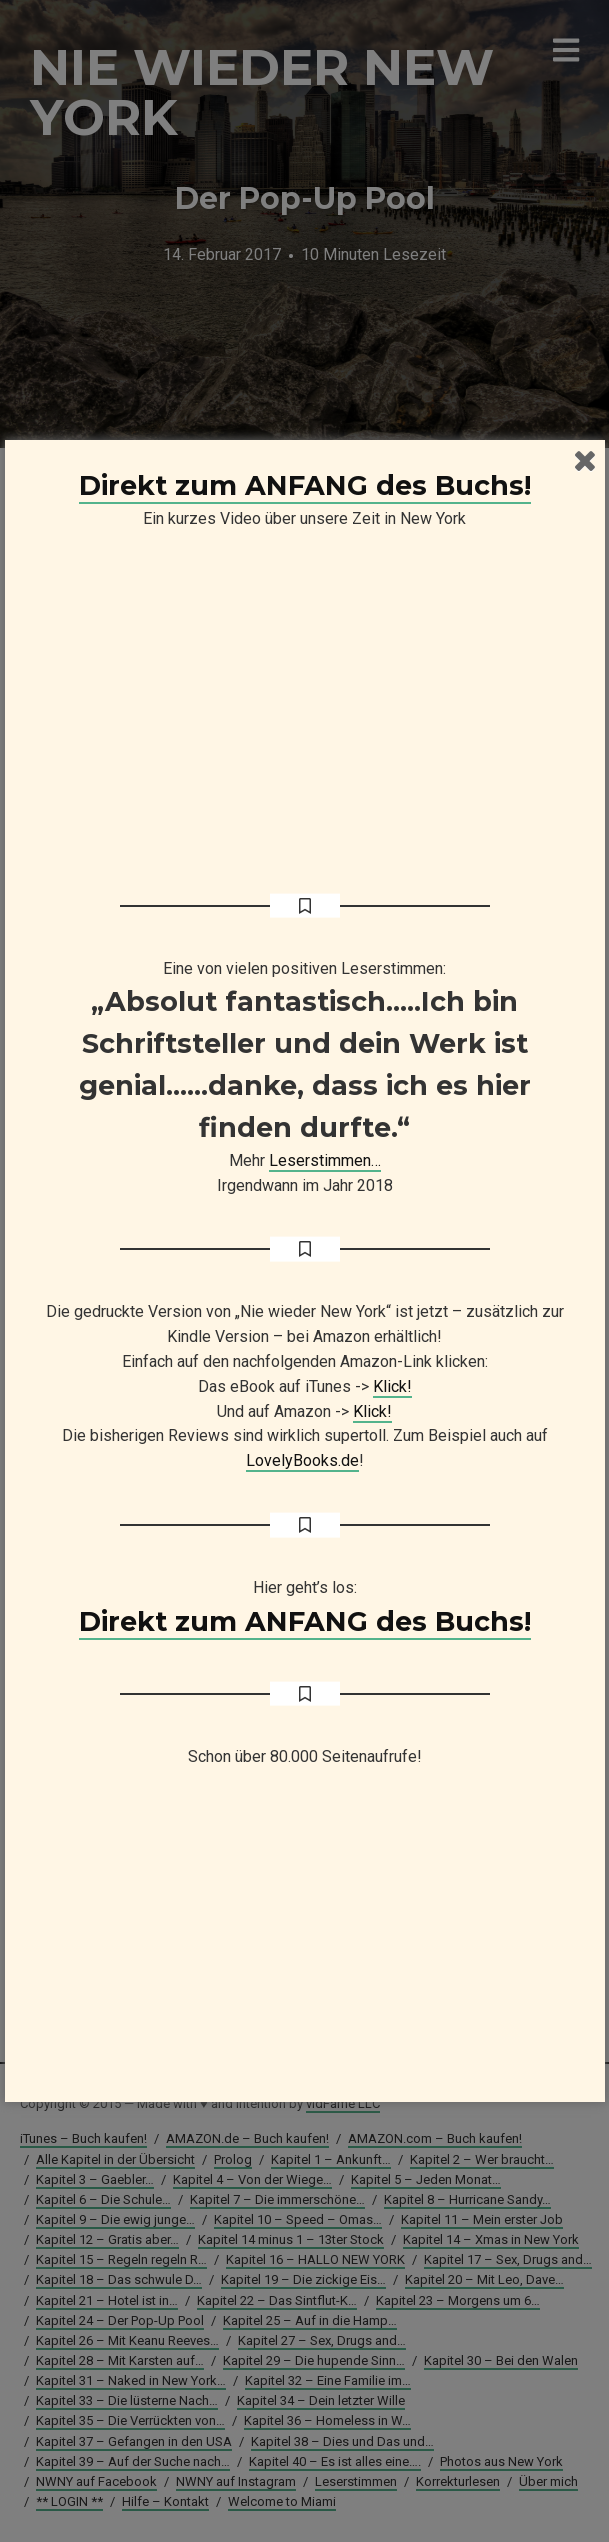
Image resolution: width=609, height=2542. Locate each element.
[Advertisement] (305, 1944)
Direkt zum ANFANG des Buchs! (305, 485)
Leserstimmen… (325, 1160)
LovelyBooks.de (302, 1460)
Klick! (392, 1386)
